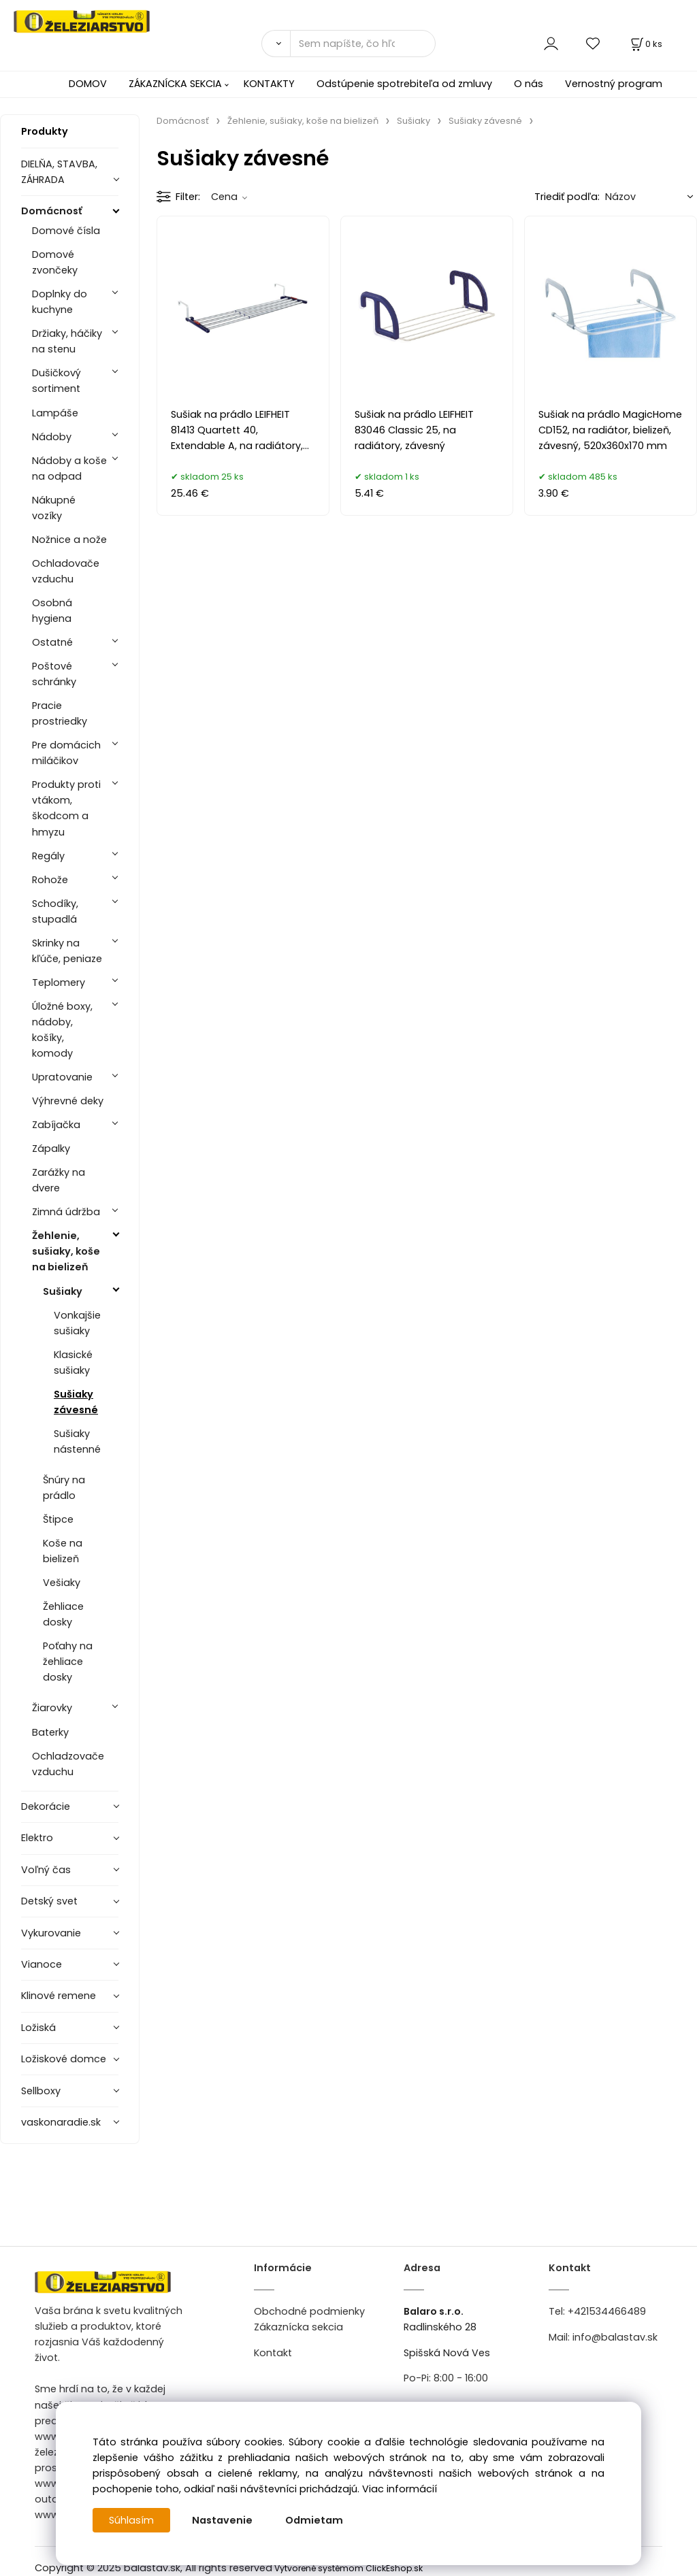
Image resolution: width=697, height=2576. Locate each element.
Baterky (50, 1732)
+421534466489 (607, 2311)
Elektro (37, 1838)
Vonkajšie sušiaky (77, 1323)
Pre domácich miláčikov (66, 752)
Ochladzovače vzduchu (68, 1764)
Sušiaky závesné (76, 1402)
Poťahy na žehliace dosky (68, 1661)
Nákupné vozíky (54, 508)
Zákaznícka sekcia (298, 2327)
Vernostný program (613, 83)
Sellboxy (41, 2091)
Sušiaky (62, 1291)
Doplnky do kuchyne (59, 301)
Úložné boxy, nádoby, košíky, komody (62, 1030)
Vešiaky (61, 1582)
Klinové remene (58, 1995)
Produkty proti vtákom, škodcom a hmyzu (66, 808)
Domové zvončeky (55, 262)
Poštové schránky (54, 674)
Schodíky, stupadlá (55, 911)
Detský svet (49, 1901)
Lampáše (55, 413)
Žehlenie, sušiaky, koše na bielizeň (66, 1251)
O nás (528, 83)
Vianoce (41, 1964)
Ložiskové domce (63, 2059)
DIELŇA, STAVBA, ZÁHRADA (59, 171)
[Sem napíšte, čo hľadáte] (363, 43)
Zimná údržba (66, 1212)
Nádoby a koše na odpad (69, 468)
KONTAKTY (269, 83)
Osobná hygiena (52, 610)
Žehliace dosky (63, 1614)
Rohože (50, 880)
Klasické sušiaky (73, 1362)
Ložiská (38, 2027)
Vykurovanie (51, 1933)
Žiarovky (52, 1708)
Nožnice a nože (69, 539)
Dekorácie (45, 1806)
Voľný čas (46, 1870)
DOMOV (88, 83)
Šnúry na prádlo (64, 1487)
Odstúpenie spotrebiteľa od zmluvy (404, 83)
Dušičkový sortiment (56, 380)
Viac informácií (399, 2489)
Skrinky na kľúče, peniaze (67, 950)
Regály (48, 856)
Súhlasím (131, 2520)
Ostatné (52, 642)
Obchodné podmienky (309, 2311)
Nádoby (51, 437)
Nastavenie (222, 2520)
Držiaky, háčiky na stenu (67, 341)
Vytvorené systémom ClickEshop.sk (348, 2568)
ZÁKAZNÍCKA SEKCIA (175, 83)
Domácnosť (51, 211)
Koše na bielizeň (62, 1551)
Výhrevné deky (67, 1101)
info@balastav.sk (615, 2337)
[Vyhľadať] (275, 43)
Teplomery (58, 982)
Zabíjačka (56, 1125)
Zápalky (51, 1148)
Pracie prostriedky (59, 713)
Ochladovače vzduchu (65, 571)
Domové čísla (66, 230)
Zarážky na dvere (58, 1180)
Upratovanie (62, 1077)
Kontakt (273, 2353)
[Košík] (645, 43)
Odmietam (314, 2520)
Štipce (58, 1519)
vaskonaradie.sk (61, 2122)
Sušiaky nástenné (77, 1441)
